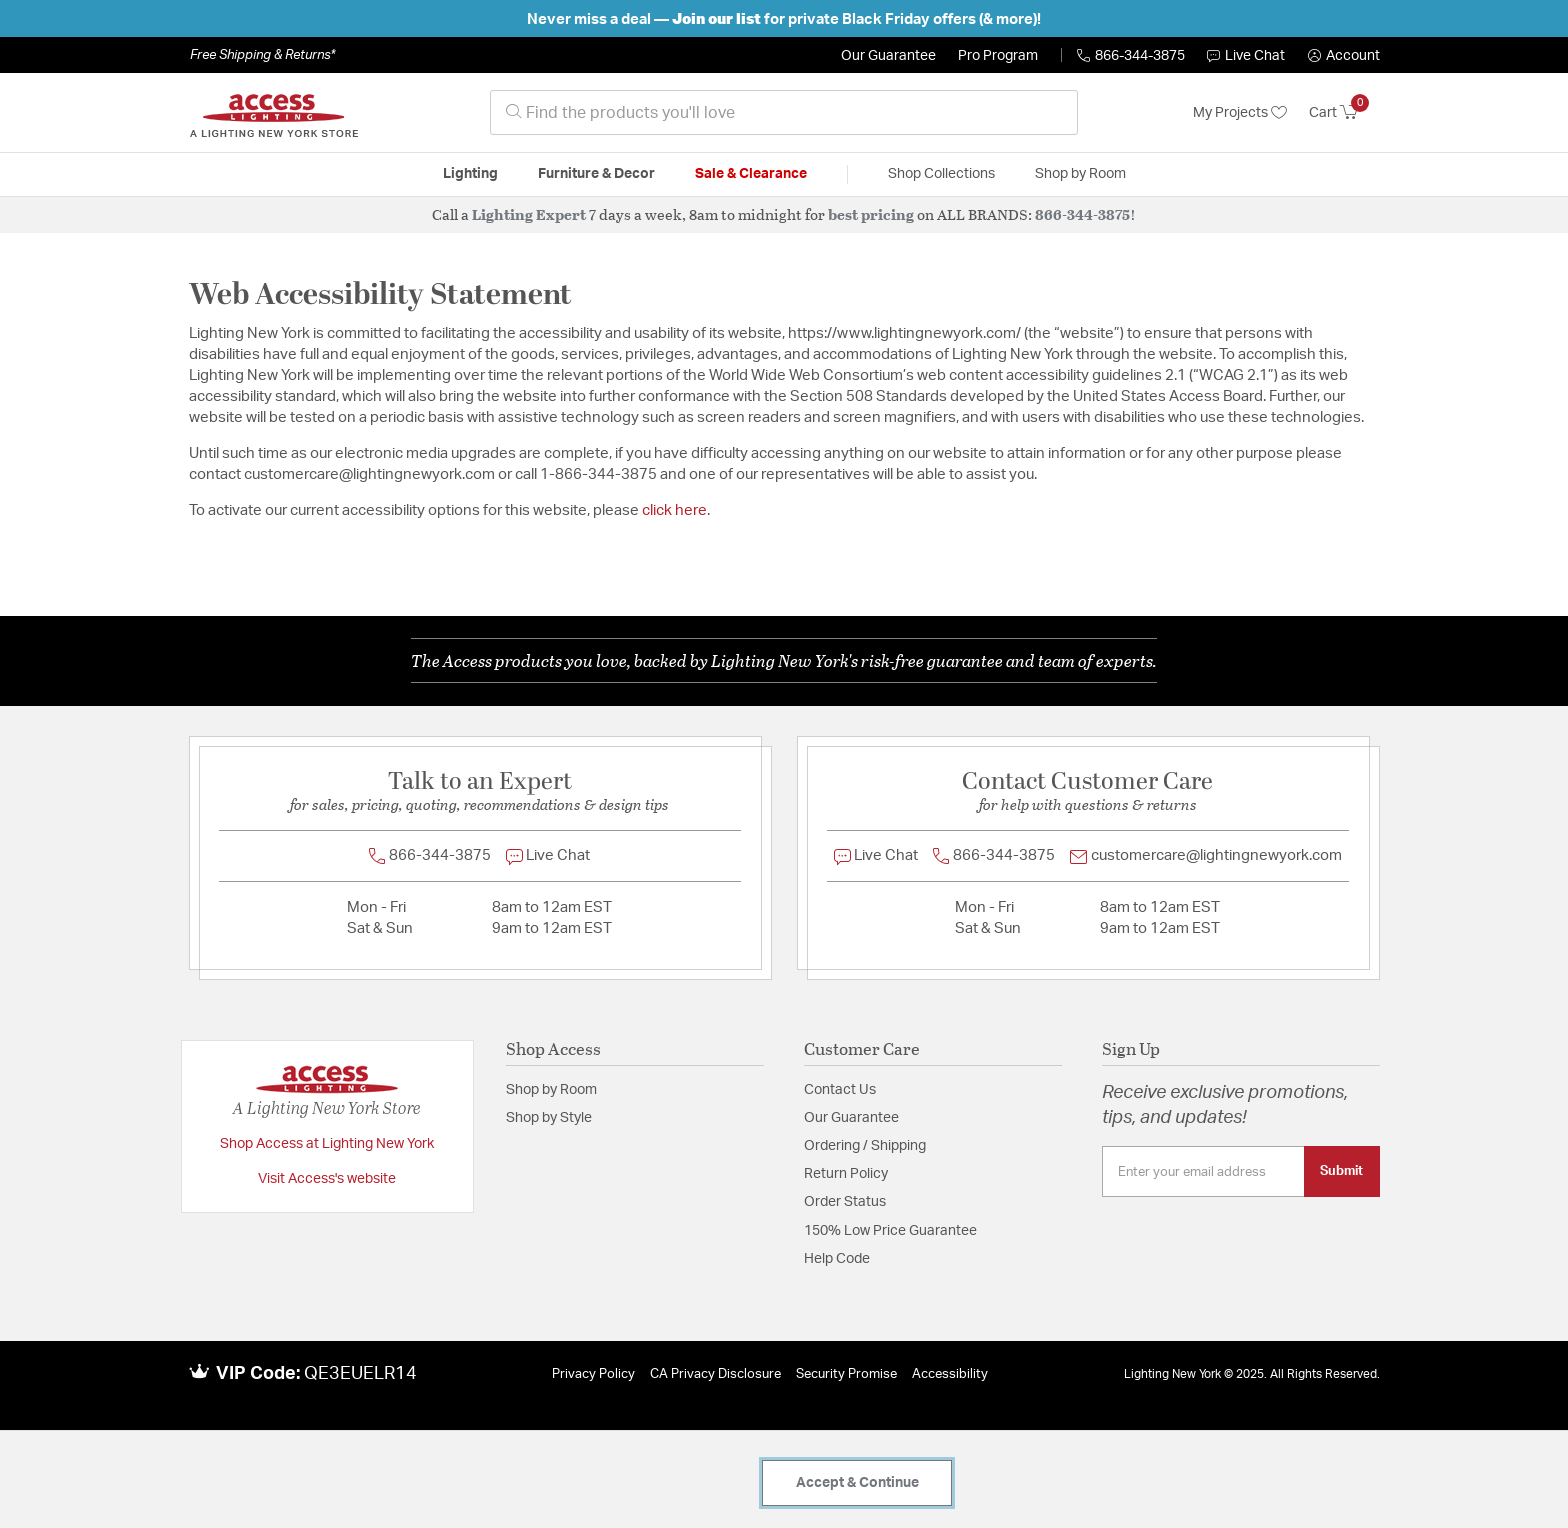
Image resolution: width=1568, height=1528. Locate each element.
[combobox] (784, 112)
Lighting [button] (470, 174)
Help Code (837, 1259)
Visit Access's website (327, 1179)
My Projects (1240, 113)
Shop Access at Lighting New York (327, 1144)
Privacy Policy (593, 1374)
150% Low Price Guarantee (890, 1231)
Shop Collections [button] (941, 174)
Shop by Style (549, 1118)
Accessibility (950, 1374)
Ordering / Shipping (865, 1146)
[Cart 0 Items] (1344, 113)
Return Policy (846, 1174)
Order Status (845, 1202)
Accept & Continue (857, 1483)
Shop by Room (551, 1090)
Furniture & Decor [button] (596, 174)
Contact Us (840, 1090)
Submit (1341, 1171)
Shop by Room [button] (1080, 174)
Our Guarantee (888, 56)
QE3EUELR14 (360, 1374)
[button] (1344, 56)
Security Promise (846, 1374)
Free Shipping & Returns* (262, 55)
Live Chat (1246, 56)
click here (674, 510)
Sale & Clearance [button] (751, 174)
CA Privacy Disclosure (715, 1374)
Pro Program (998, 56)
